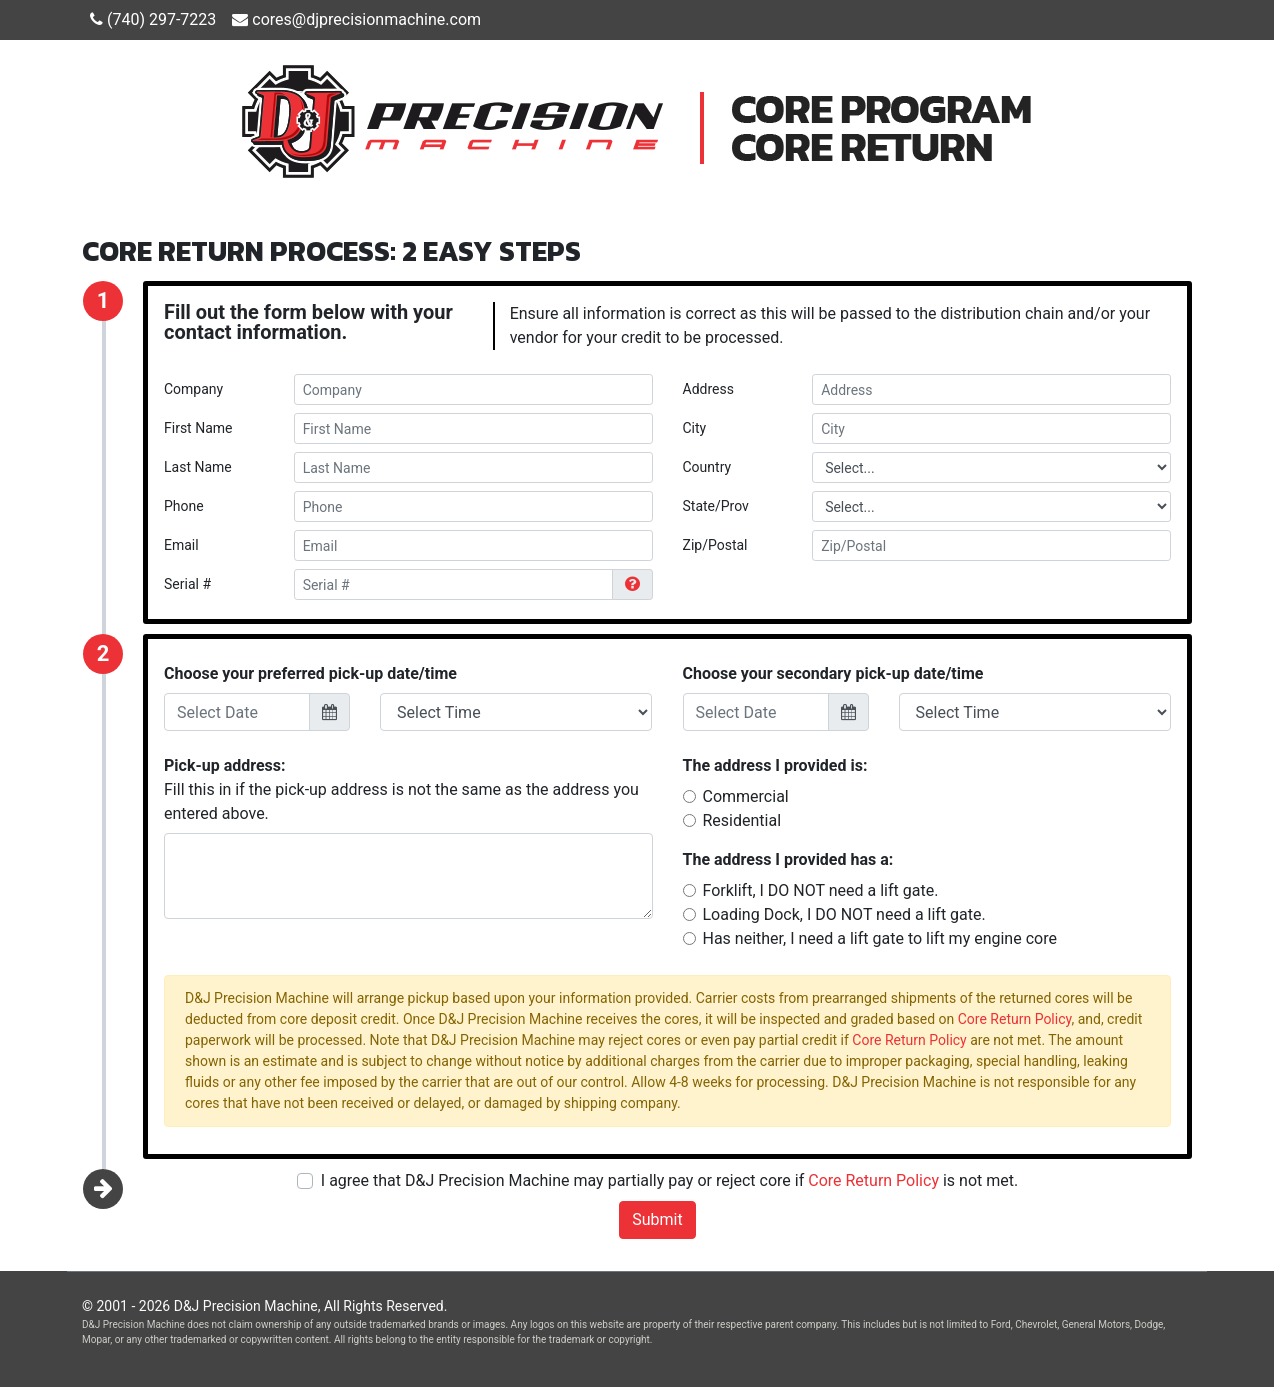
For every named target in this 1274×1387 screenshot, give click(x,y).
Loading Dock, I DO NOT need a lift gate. (844, 914)
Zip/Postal (715, 545)
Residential (742, 820)
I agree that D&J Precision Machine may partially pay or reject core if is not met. (669, 1180)
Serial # (187, 584)
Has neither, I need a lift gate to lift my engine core (880, 938)
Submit (657, 1219)
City (695, 428)
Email (181, 545)
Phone (184, 506)
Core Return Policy (1015, 1019)
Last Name (198, 467)
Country (707, 467)
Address (708, 389)
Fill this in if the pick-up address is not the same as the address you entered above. (401, 789)
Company (193, 389)
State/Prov (716, 506)
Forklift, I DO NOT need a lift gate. (821, 890)
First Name (198, 428)
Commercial (746, 796)
